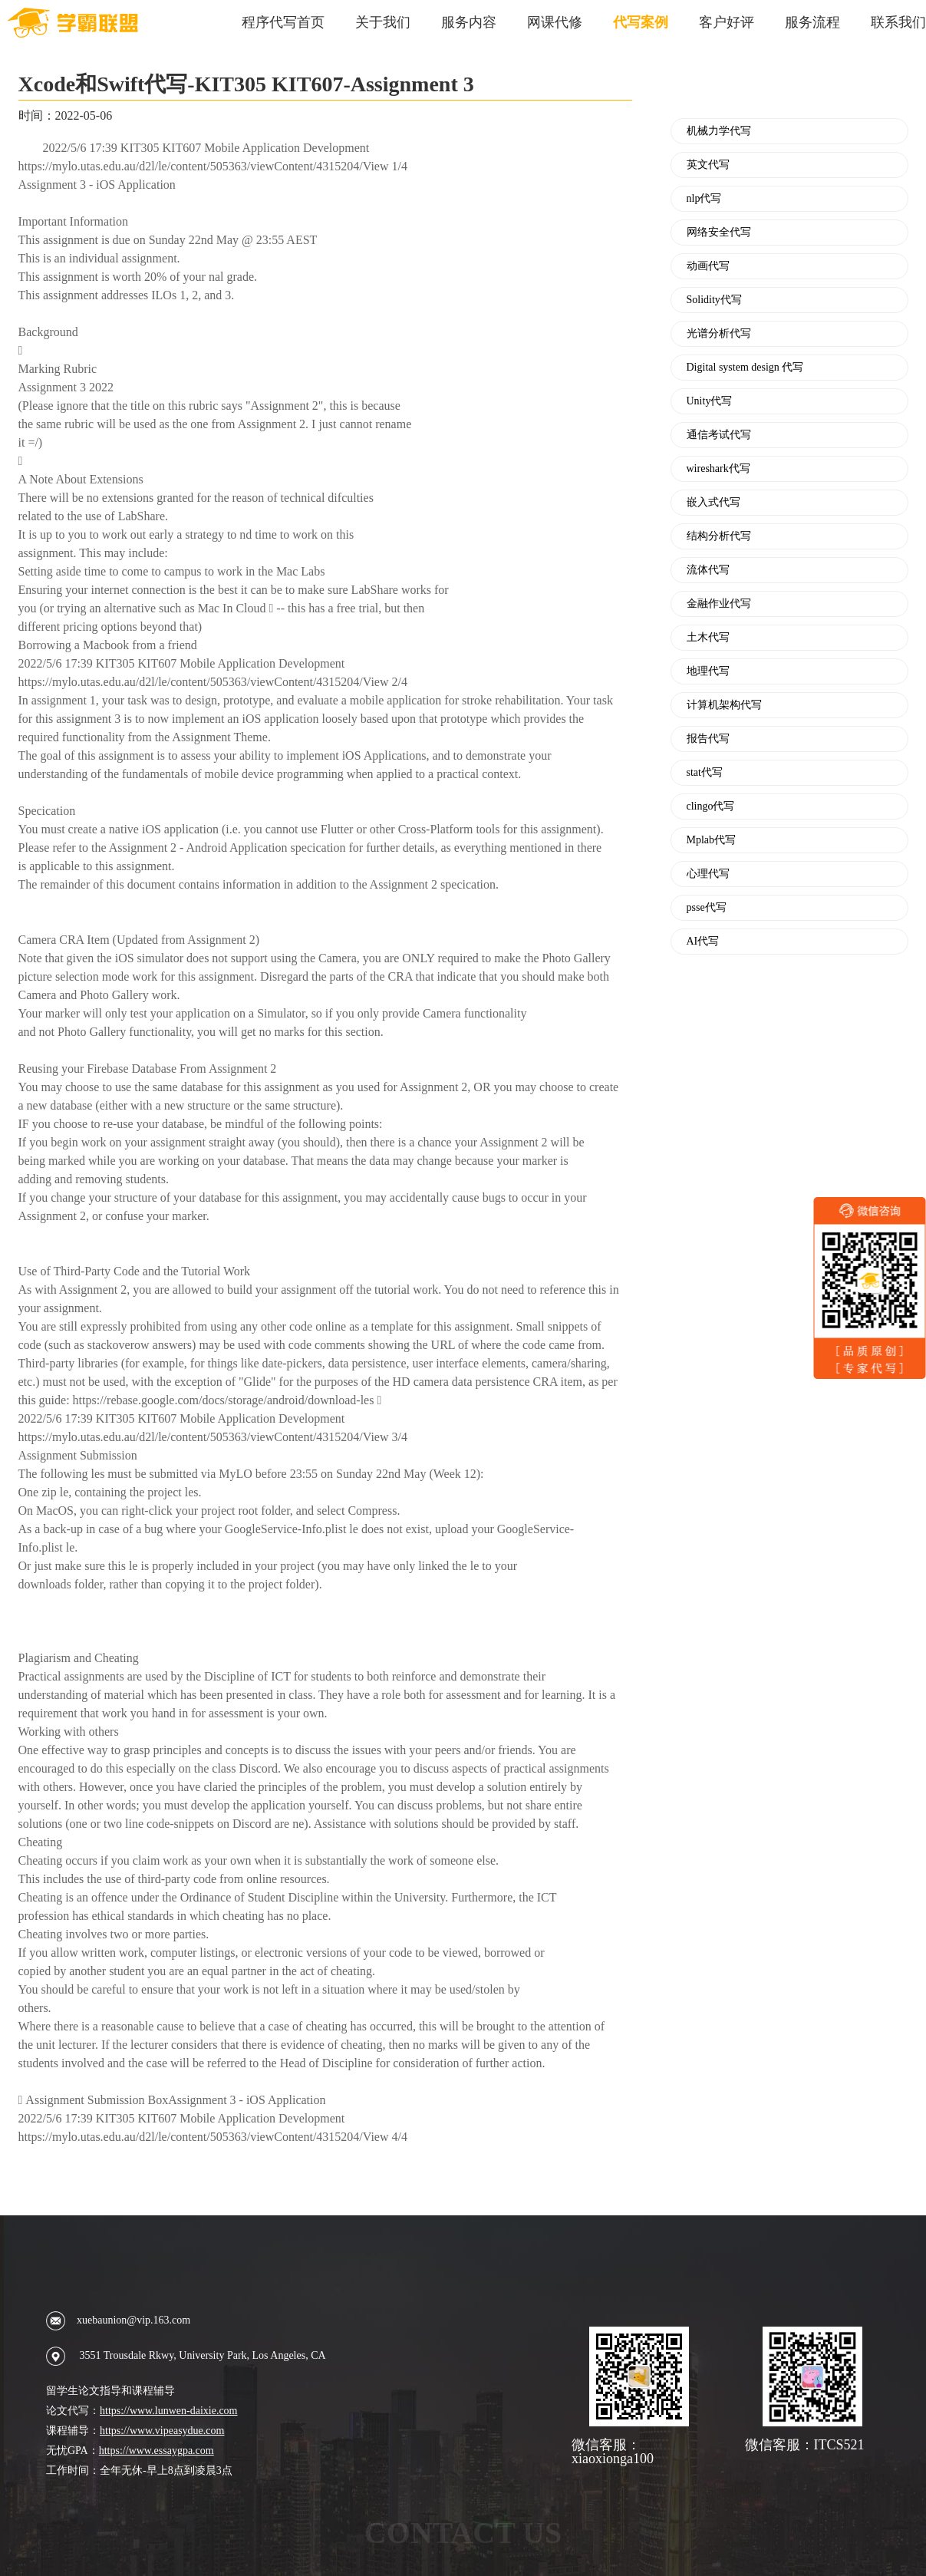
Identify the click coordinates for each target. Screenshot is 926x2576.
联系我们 (898, 22)
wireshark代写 (718, 468)
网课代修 (554, 22)
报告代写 (708, 739)
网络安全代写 (719, 232)
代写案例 (640, 22)
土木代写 (708, 637)
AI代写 (703, 941)
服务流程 (812, 22)
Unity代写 (710, 401)
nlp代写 (704, 198)
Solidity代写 (714, 300)
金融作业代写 (719, 604)
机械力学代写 (719, 131)
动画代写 (708, 266)
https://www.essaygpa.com (156, 2450)
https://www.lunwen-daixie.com (169, 2410)
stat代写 (705, 772)
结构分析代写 (719, 536)
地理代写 (708, 671)
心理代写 (708, 874)
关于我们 (382, 22)
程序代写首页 (283, 22)
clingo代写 (711, 806)
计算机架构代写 (724, 705)
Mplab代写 (712, 840)
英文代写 (708, 165)
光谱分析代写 (719, 333)
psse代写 (707, 907)
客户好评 (726, 22)
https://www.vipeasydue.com (162, 2430)
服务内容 (468, 22)
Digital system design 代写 (745, 367)
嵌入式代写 (713, 502)
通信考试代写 (719, 435)
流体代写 (708, 570)
